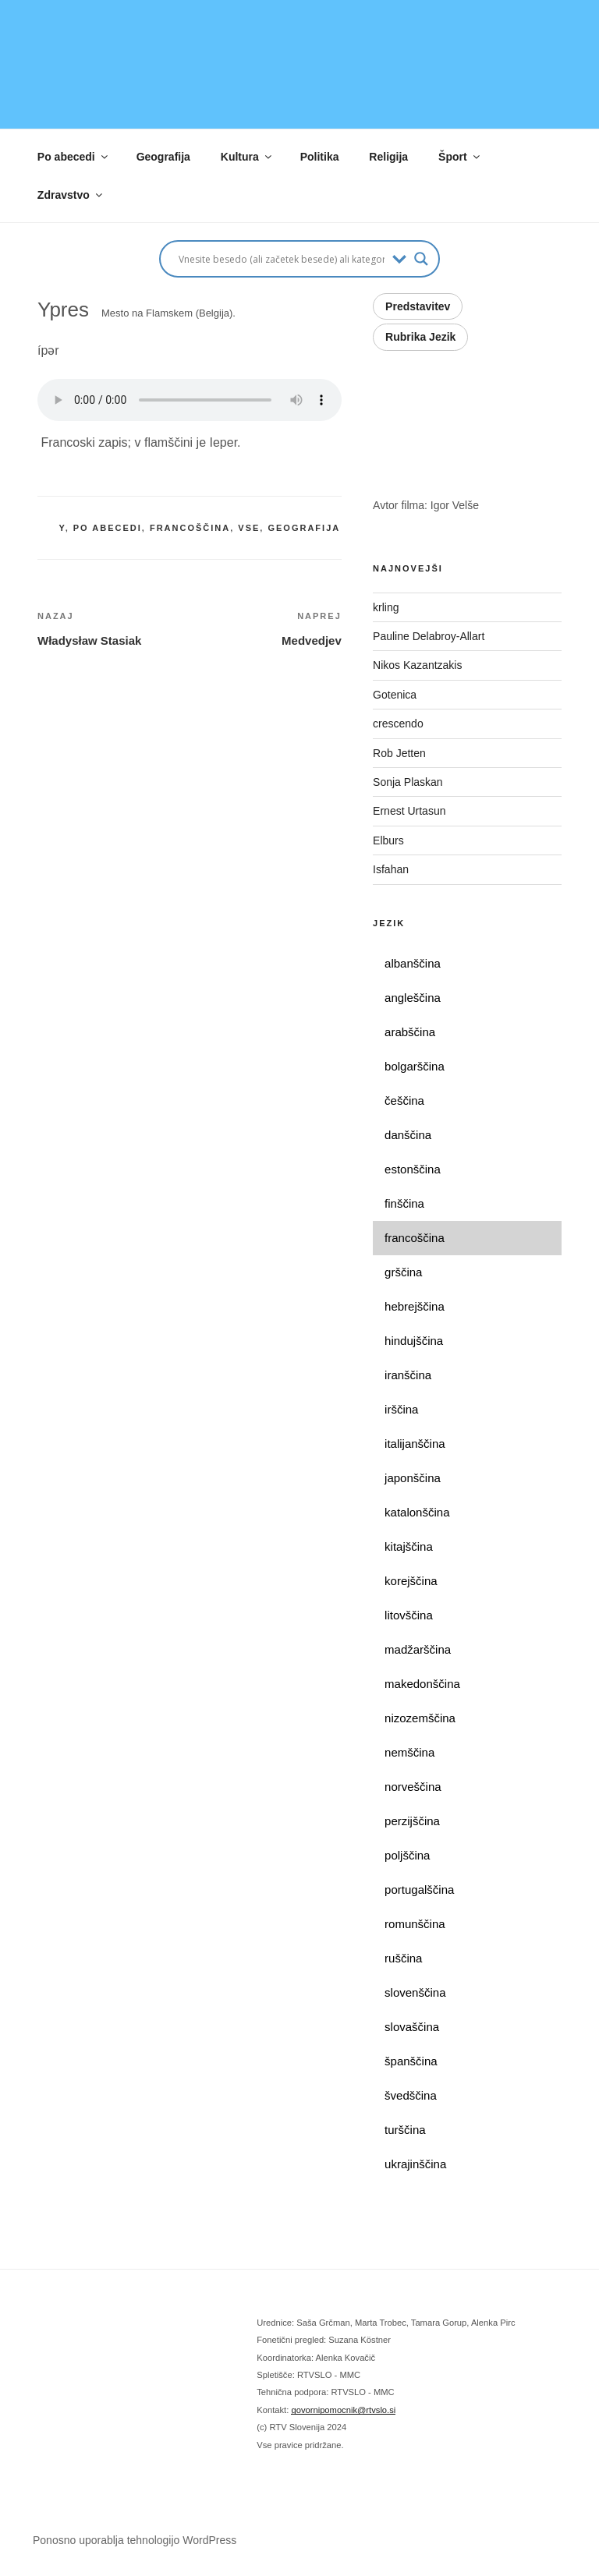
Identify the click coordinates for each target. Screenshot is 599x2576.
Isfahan (391, 869)
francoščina (190, 528)
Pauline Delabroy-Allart (430, 636)
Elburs (388, 840)
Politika (319, 156)
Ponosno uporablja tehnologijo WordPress (134, 2540)
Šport (460, 156)
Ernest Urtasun (410, 811)
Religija (388, 156)
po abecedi (107, 528)
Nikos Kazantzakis (420, 665)
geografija (304, 528)
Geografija (163, 156)
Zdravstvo (71, 195)
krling (386, 607)
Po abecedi (73, 156)
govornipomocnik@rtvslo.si (343, 2410)
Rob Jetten (401, 753)
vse (249, 528)
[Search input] (282, 259)
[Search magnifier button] (421, 259)
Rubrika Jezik (420, 337)
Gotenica (396, 694)
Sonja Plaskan (409, 782)
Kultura (247, 156)
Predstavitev (417, 306)
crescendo (401, 723)
